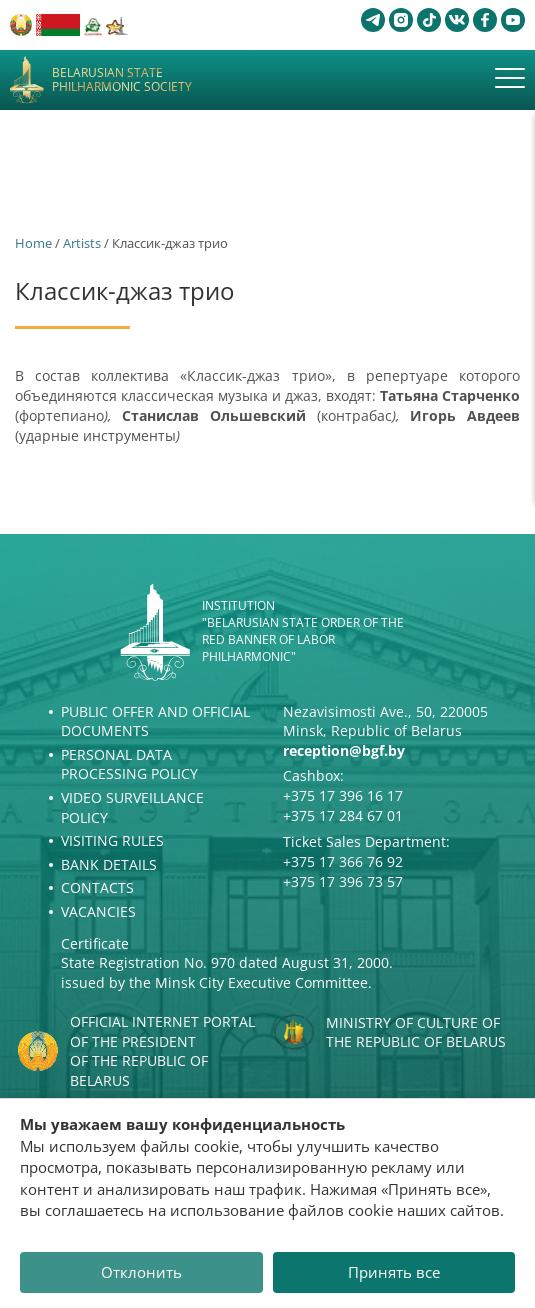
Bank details (109, 864)
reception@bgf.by (344, 750)
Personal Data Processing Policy (129, 764)
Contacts (97, 887)
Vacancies (98, 911)
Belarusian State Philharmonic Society (122, 80)
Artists (82, 243)
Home (33, 243)
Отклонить (141, 1272)
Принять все (394, 1272)
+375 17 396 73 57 (343, 881)
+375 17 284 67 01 (343, 815)
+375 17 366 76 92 (343, 861)
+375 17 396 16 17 (343, 795)
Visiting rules (112, 840)
